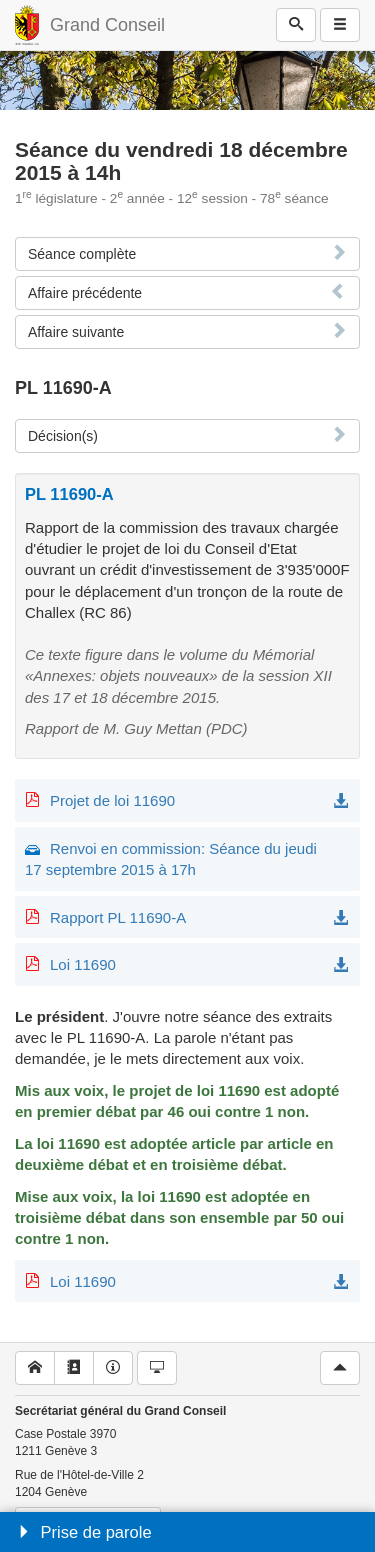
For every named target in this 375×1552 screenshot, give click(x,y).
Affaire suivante (76, 332)
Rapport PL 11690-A (118, 917)
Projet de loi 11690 (112, 800)
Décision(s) (63, 436)
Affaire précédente (85, 293)
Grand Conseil (107, 25)
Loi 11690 (83, 964)
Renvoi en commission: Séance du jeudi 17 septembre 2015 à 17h (171, 859)
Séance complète (82, 254)
